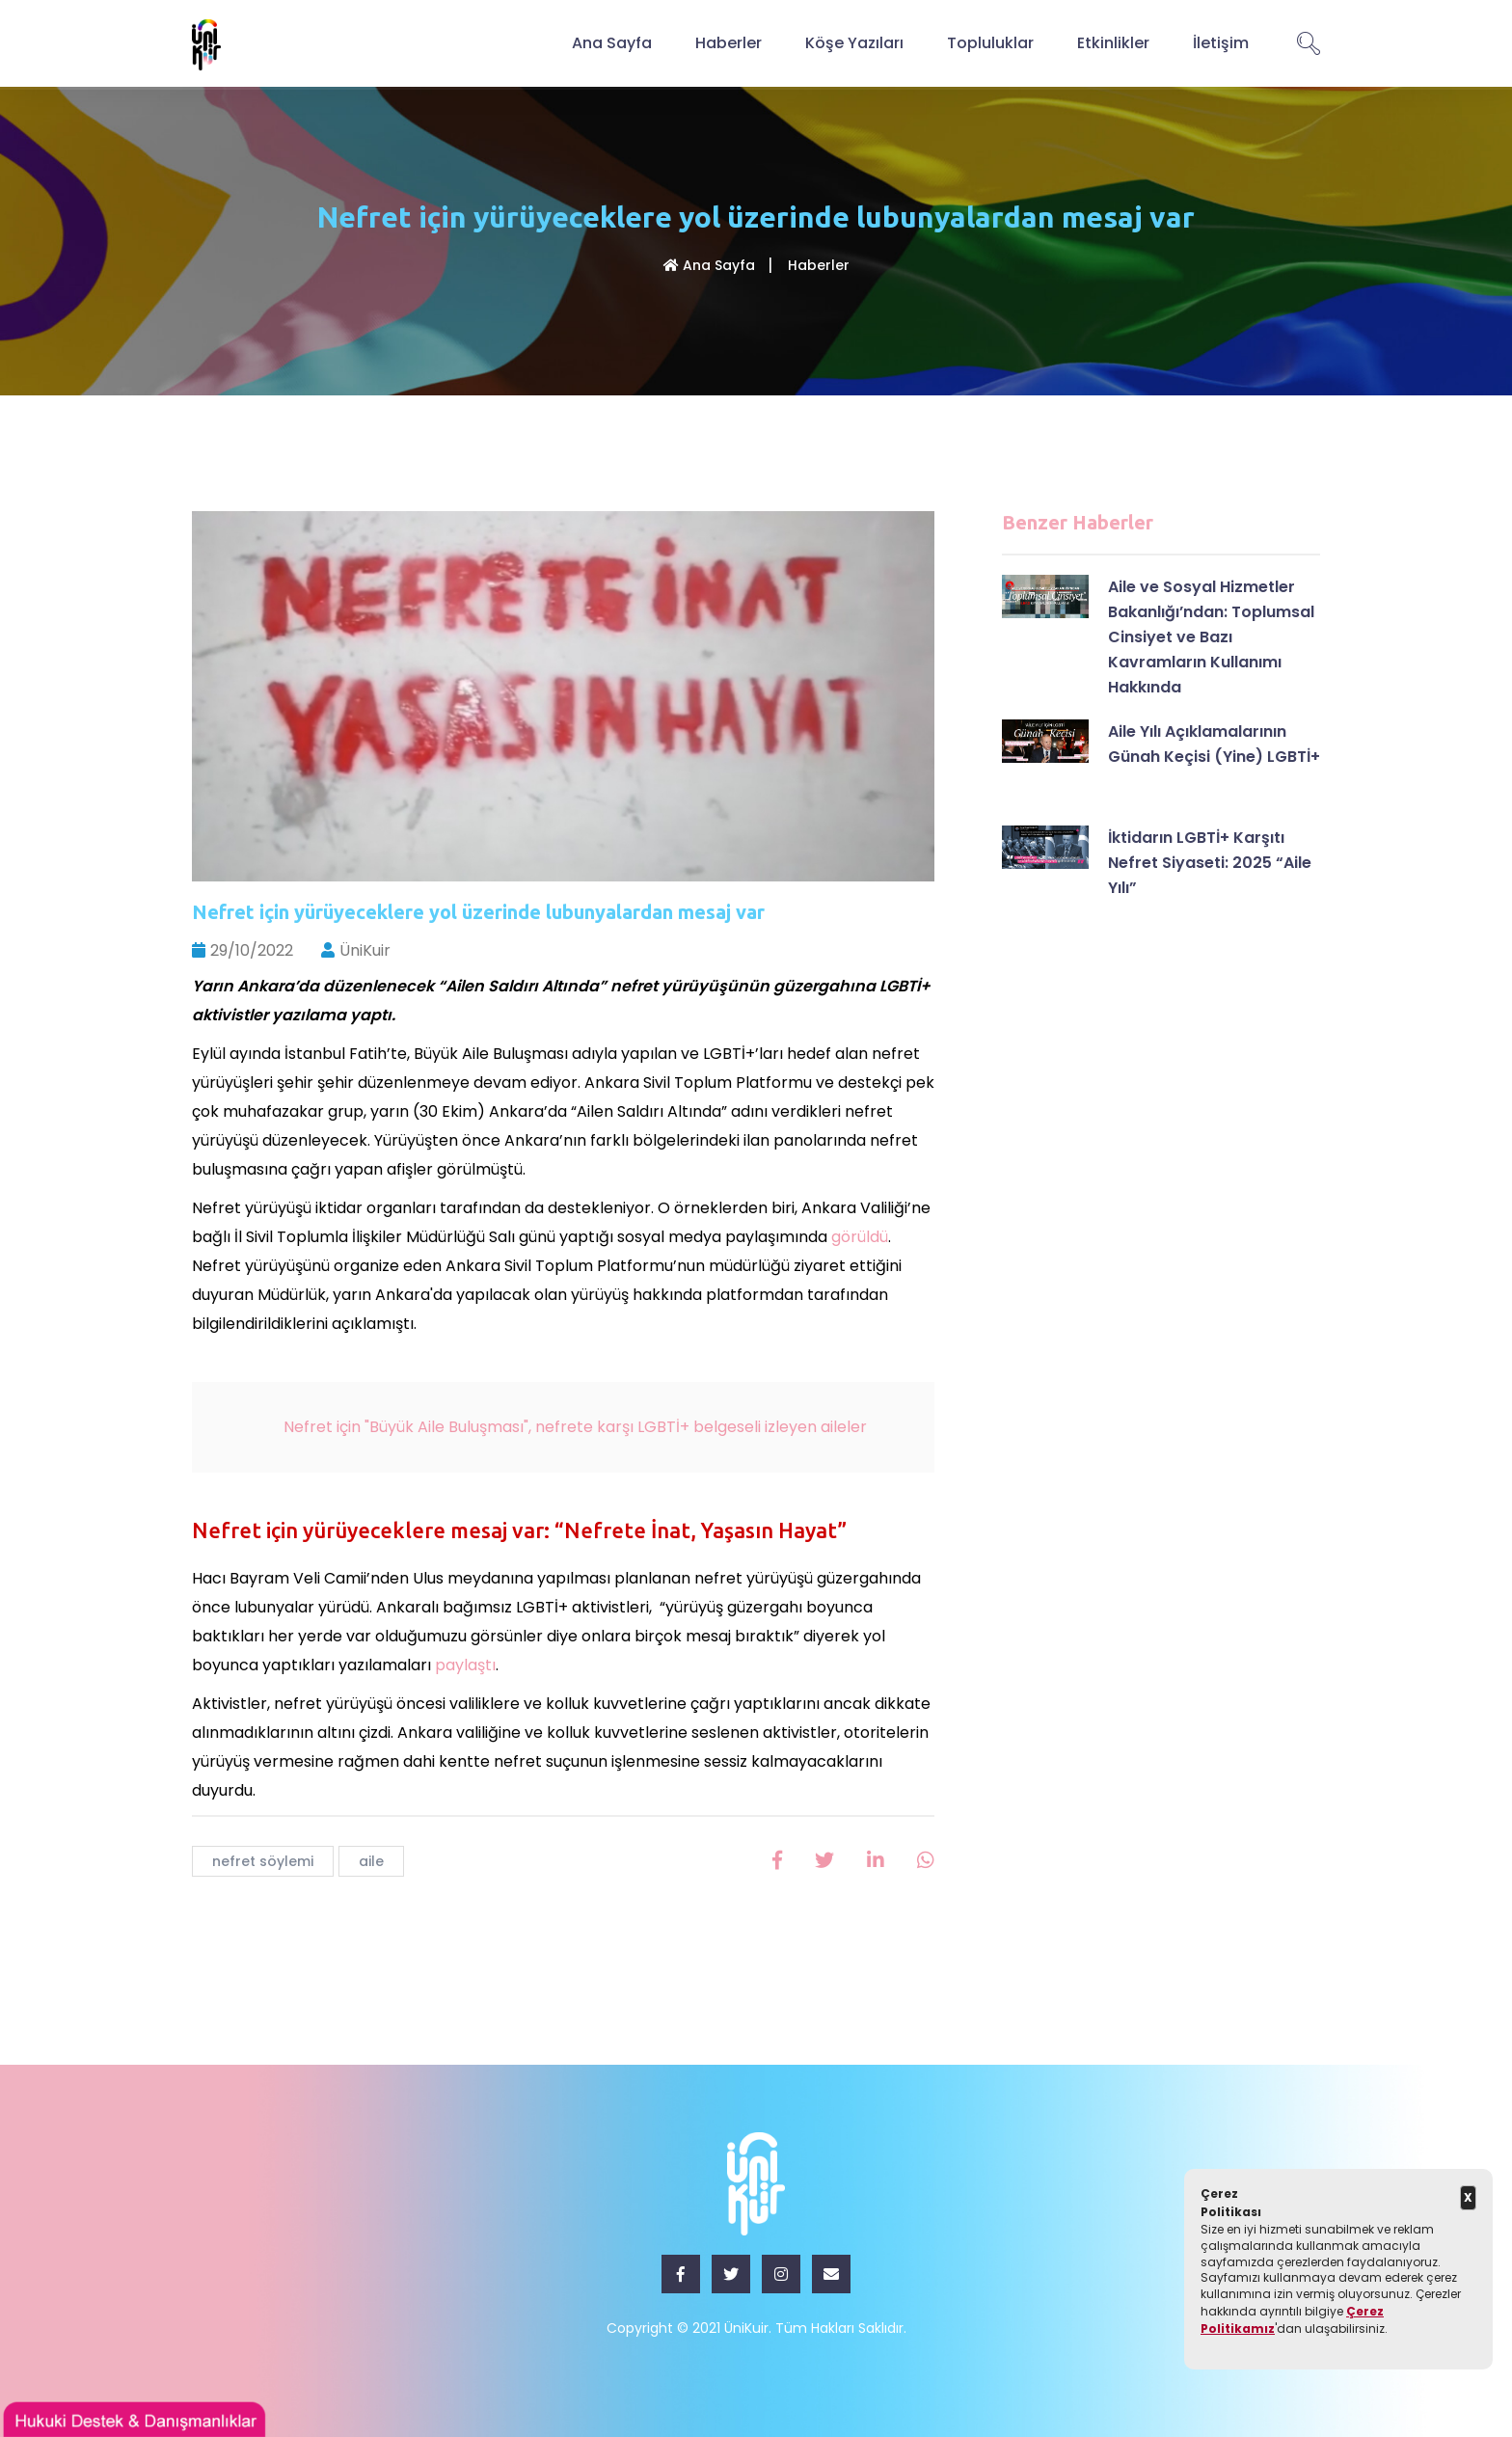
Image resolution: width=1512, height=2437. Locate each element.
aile (371, 1861)
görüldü (859, 1237)
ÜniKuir (356, 950)
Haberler (728, 43)
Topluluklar (990, 43)
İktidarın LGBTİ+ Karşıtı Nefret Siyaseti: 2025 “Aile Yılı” (1209, 862)
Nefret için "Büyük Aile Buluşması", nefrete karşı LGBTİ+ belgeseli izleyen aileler (577, 1427)
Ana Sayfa (612, 43)
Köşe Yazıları (854, 43)
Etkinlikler (1113, 43)
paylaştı (465, 1665)
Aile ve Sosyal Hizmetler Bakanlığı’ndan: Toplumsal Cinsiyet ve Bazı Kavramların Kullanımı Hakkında (1211, 637)
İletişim (1221, 43)
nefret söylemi (262, 1861)
